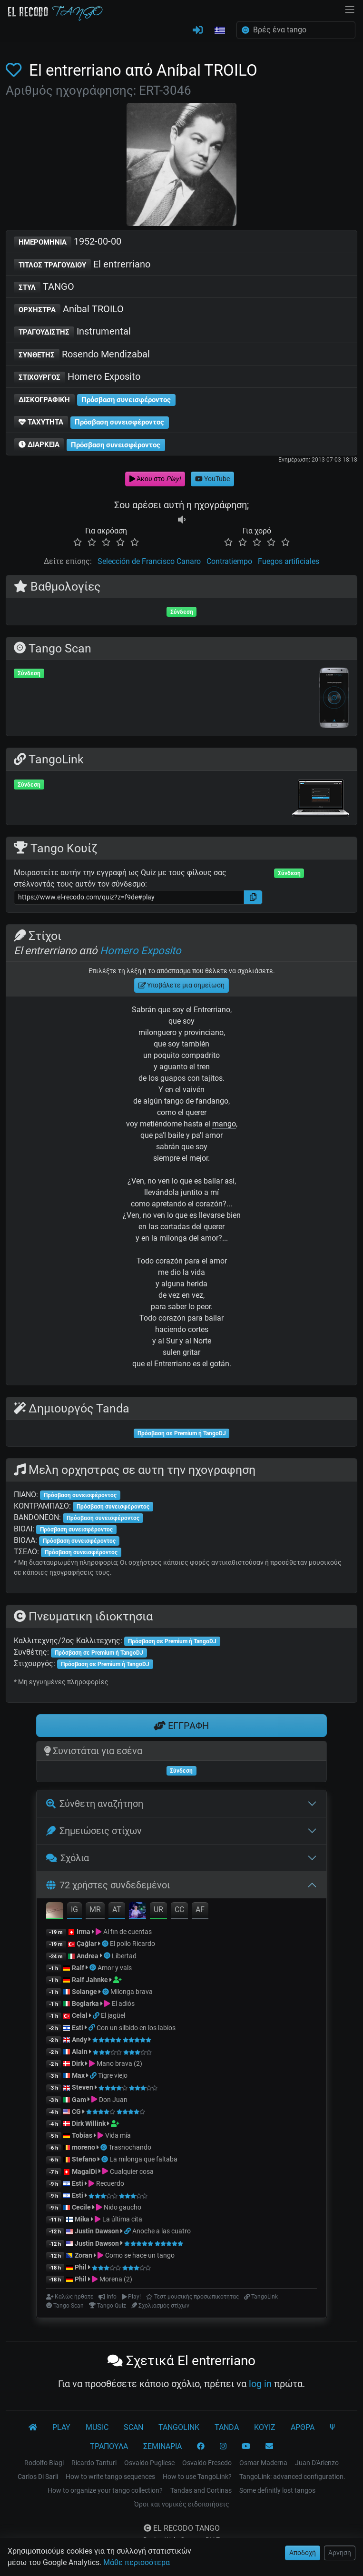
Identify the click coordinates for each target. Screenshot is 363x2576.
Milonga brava (131, 1991)
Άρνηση (339, 2552)
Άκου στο (155, 479)
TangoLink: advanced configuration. (292, 2476)
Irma (83, 1931)
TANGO (44, 287)
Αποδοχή (302, 2552)
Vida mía (118, 2135)
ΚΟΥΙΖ (264, 2427)
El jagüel (113, 2015)
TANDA (227, 2427)
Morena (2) (115, 2279)
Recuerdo (110, 2183)
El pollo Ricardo (132, 1943)
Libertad (124, 1956)
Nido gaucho (122, 2207)
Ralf (78, 1968)
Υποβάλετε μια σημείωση (181, 985)
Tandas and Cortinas (201, 2490)
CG (76, 2111)
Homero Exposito (77, 377)
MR (95, 1909)
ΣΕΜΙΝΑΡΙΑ (162, 2446)
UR (158, 1909)
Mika (82, 2219)
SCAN (133, 2427)
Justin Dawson (97, 2231)
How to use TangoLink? (197, 2476)
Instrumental (72, 332)
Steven (82, 2087)
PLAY (61, 2427)
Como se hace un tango (140, 2255)
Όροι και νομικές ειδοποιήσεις (181, 2504)
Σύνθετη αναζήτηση (94, 1803)
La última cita (122, 2219)
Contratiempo (229, 561)
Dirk (78, 2063)
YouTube (212, 479)
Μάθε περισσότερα (136, 2562)
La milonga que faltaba (143, 2159)
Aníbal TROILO (69, 309)
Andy (79, 2039)
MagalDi (84, 2171)
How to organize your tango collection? (105, 2490)
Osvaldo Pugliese (149, 2463)
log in (260, 2383)
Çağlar (87, 1943)
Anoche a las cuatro (161, 2231)
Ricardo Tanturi (94, 2463)
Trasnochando (129, 2147)
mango (224, 1123)
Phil (81, 2267)
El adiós (123, 2003)
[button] (220, 31)
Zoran (83, 2255)
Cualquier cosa (132, 2171)
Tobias (82, 2135)
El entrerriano (82, 264)
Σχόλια (67, 1858)
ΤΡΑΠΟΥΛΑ (109, 2446)
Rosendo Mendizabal (82, 354)
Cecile (81, 2207)
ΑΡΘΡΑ (302, 2427)
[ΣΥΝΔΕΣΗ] (198, 30)
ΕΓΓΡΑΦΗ (181, 1725)
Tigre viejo (113, 2075)
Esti (77, 2028)
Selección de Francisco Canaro (149, 561)
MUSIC (97, 2427)
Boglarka (85, 2003)
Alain (80, 2051)
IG (74, 1909)
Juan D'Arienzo (317, 2463)
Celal (80, 2015)
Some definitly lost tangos (277, 2490)
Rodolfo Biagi (44, 2463)
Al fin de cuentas (127, 1931)
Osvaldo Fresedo (207, 2463)
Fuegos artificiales (288, 561)
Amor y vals (115, 1968)
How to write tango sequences (110, 2476)
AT (116, 1909)
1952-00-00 (67, 242)
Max (78, 2075)
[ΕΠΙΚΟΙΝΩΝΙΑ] (269, 2446)
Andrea (87, 1956)
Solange (84, 1991)
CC (179, 1909)
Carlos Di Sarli (38, 2476)
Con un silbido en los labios (136, 2028)
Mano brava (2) (119, 2063)
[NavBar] (349, 8)
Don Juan (113, 2099)
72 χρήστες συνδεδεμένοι (108, 1885)
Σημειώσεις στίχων (94, 1830)
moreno (83, 2147)
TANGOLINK (178, 2427)
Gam (79, 2099)
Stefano (85, 2159)
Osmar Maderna (263, 2463)
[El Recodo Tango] (33, 2427)
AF (200, 1909)
